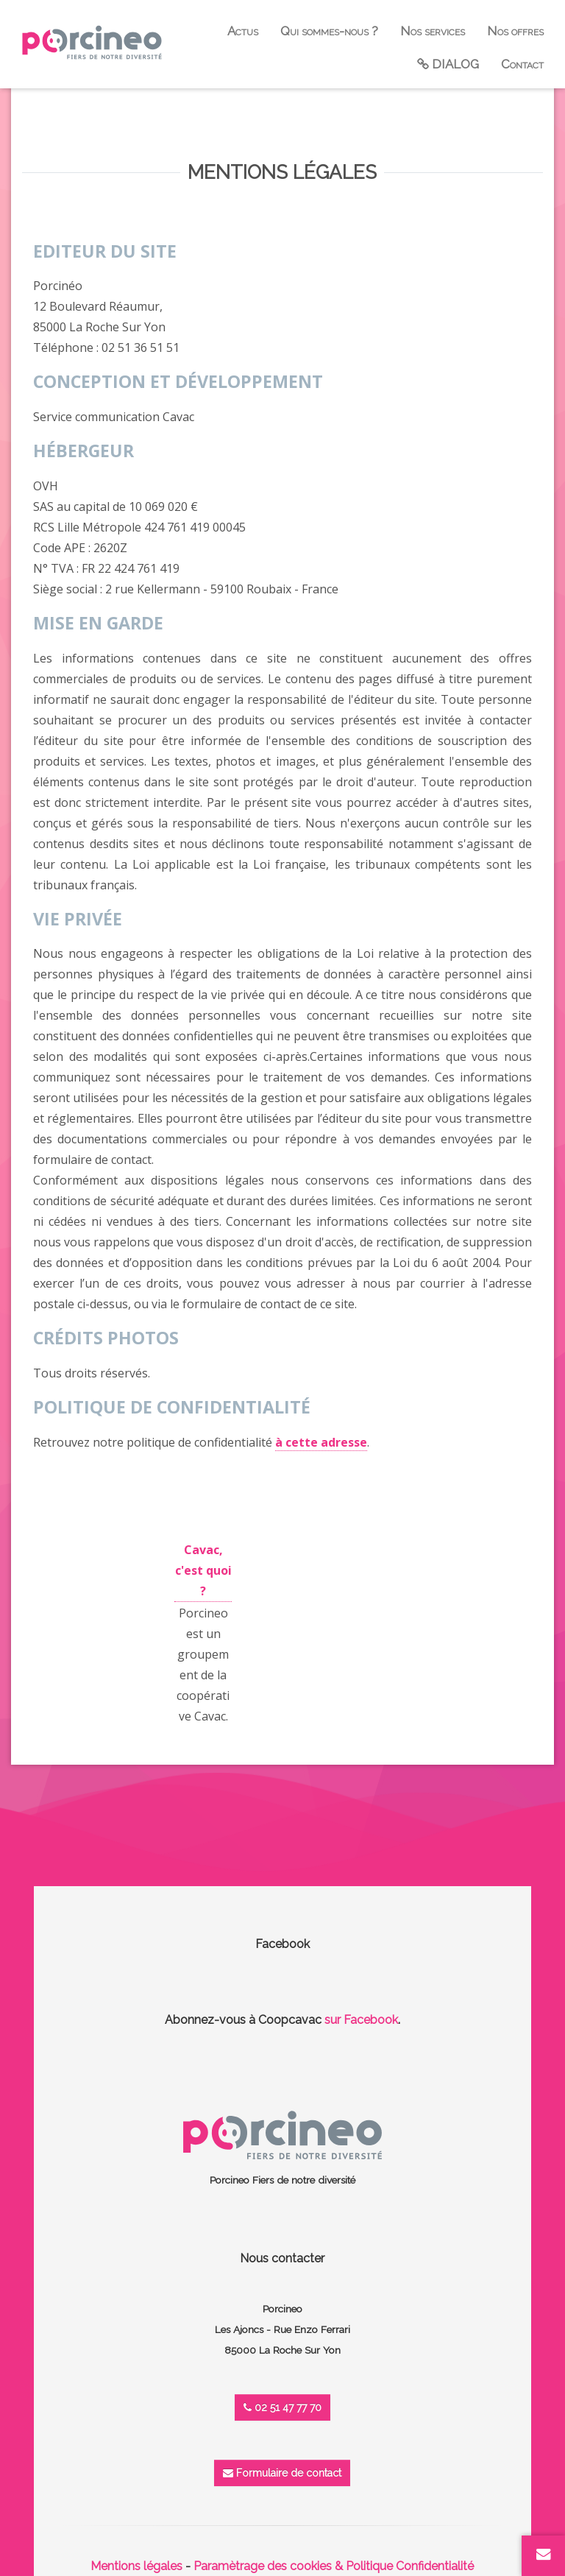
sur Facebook (361, 2020)
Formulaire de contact (282, 2473)
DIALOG (448, 64)
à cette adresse (321, 1442)
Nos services (432, 31)
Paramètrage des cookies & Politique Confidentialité (333, 2566)
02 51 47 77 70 (282, 2407)
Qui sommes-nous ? (329, 31)
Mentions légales (136, 2566)
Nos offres (515, 31)
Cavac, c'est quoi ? (203, 1570)
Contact (522, 64)
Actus (242, 31)
